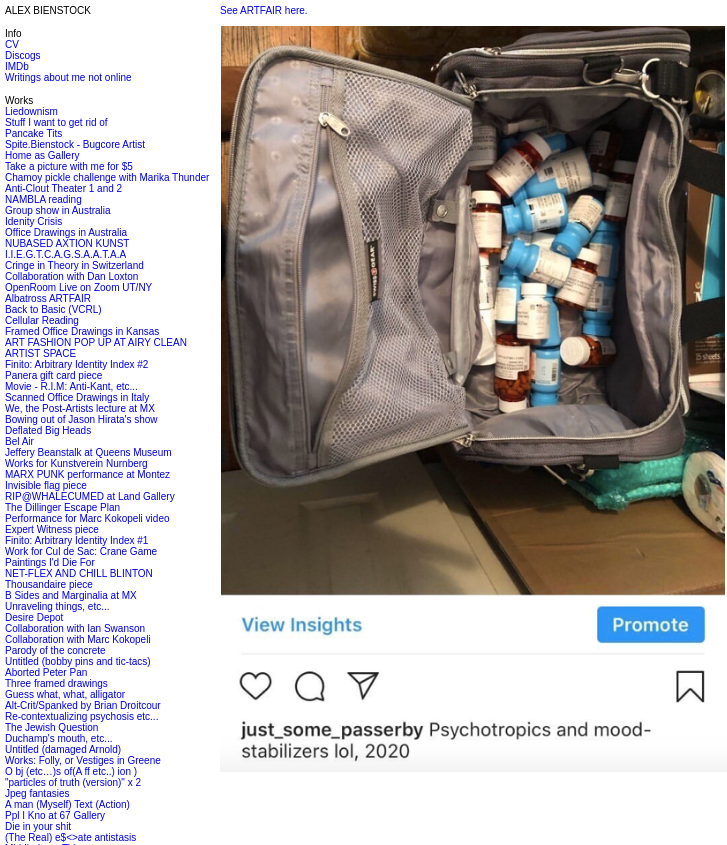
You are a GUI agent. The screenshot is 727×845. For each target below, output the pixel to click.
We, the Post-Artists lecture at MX (80, 408)
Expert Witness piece (52, 529)
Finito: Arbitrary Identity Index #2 (76, 364)
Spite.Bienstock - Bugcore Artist (75, 144)
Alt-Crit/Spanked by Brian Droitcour (83, 705)
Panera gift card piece (53, 375)
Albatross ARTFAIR (48, 298)
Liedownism (31, 111)
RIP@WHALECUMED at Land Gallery (90, 496)
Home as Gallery (42, 155)
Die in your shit (38, 826)
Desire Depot (34, 617)
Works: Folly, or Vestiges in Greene (83, 760)
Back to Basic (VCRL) (53, 309)
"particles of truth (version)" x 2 (73, 782)
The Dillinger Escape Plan (62, 507)
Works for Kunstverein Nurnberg (76, 463)
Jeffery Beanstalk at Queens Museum (88, 452)
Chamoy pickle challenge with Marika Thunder (107, 177)
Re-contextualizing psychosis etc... (81, 716)
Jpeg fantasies (37, 793)
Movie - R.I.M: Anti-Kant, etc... (71, 386)
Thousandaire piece (49, 584)
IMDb (17, 66)
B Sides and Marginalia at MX (71, 595)
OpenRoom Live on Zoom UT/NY (78, 287)
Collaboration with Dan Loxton (71, 276)
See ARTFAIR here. (264, 10)
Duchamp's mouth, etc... (59, 738)
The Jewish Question (51, 727)
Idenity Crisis (33, 221)
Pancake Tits (33, 133)
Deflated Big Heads (48, 430)
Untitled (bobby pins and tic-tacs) (78, 661)
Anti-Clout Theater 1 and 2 (63, 188)
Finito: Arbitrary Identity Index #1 (76, 540)
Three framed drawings (56, 683)
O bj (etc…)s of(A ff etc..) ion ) (71, 771)
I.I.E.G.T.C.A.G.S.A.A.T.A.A (65, 254)
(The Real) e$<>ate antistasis (70, 837)
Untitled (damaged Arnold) (63, 749)
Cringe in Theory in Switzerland (74, 265)
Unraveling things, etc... (57, 606)
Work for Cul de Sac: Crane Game (81, 551)
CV (12, 44)
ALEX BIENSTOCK (48, 10)
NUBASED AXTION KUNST (67, 243)
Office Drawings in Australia (66, 232)
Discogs (23, 55)
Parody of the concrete (55, 650)
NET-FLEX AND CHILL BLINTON (79, 573)
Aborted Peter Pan (46, 672)
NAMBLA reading (43, 199)
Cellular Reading (42, 320)
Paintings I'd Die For (50, 562)
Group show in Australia (58, 210)
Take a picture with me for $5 (69, 166)
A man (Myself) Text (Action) (67, 804)
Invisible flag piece (46, 485)
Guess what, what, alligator (65, 694)
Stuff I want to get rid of (56, 122)
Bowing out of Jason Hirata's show (81, 419)
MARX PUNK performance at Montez (87, 474)
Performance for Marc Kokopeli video (87, 518)
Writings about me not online (68, 77)
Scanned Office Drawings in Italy (77, 397)
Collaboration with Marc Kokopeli (78, 639)
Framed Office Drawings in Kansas (82, 331)
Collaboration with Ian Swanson (75, 628)
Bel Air (19, 441)
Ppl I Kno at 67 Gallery (55, 815)
